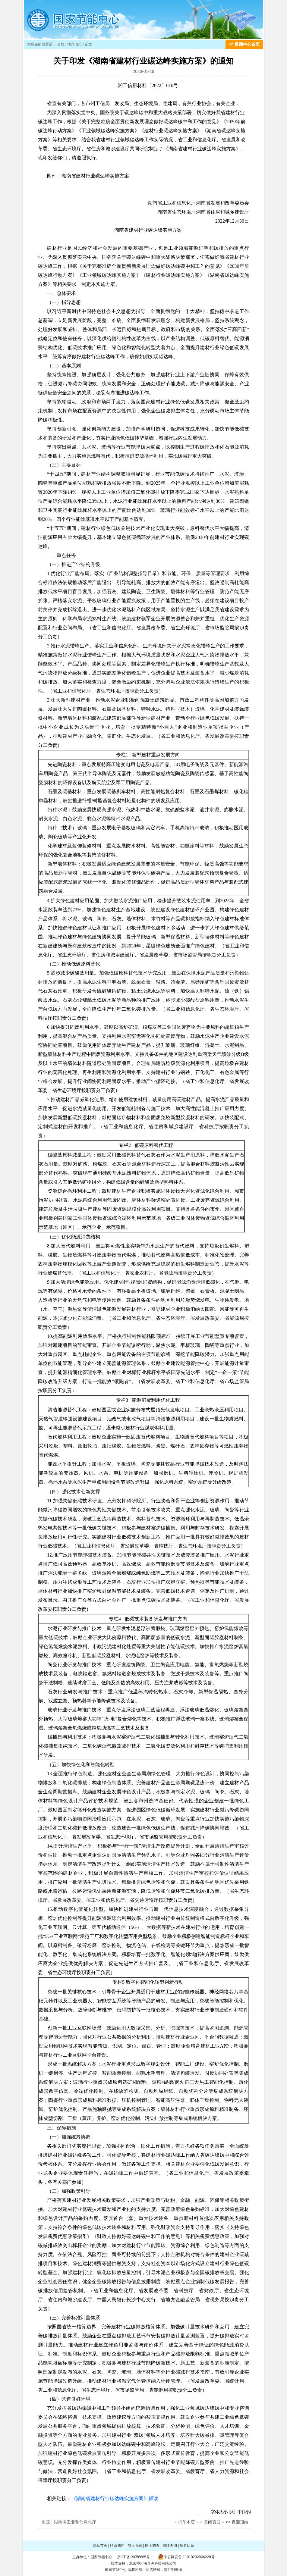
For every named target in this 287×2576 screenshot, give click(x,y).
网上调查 (152, 2545)
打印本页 (186, 2522)
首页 (60, 44)
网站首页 (100, 2545)
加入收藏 (135, 2545)
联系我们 (117, 2545)
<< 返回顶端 (237, 2522)
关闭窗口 (212, 2522)
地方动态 (74, 44)
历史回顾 (187, 2545)
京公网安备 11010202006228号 (189, 2557)
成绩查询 (169, 2545)
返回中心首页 (247, 44)
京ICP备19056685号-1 (135, 2557)
